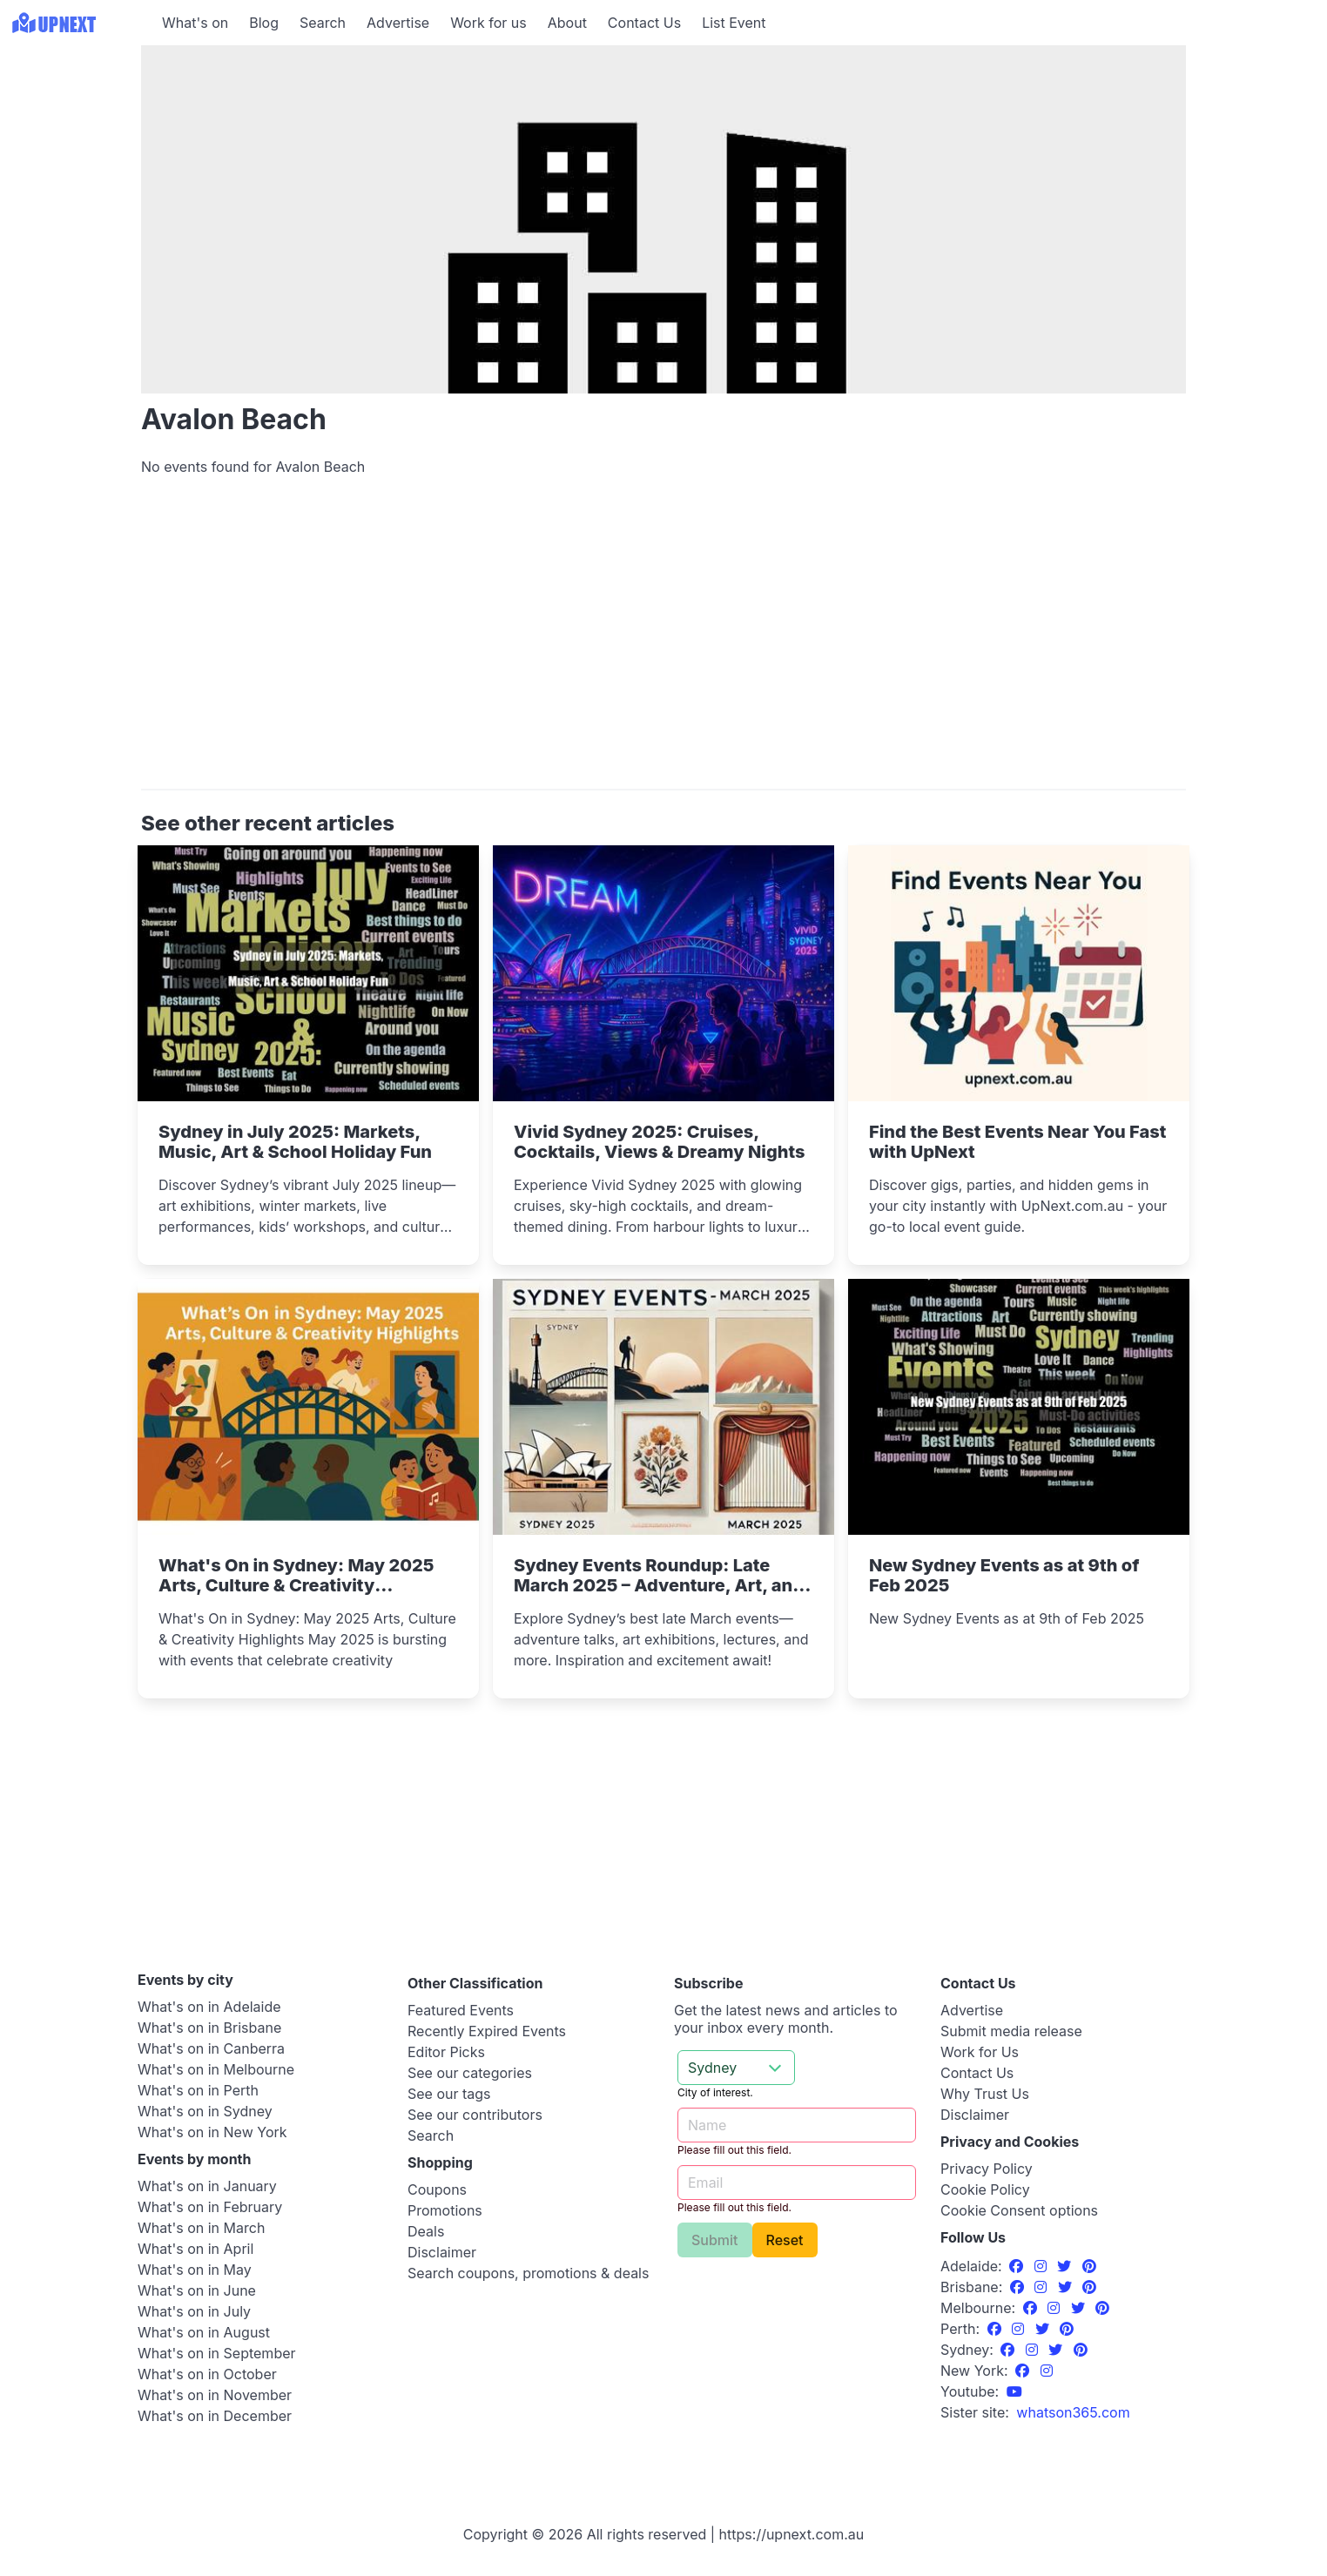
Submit (714, 2240)
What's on (195, 22)
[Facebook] (1018, 2266)
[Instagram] (1042, 2266)
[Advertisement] (663, 641)
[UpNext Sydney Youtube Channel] (1014, 2391)
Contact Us (644, 22)
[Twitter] (1066, 2266)
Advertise (398, 22)
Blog (264, 22)
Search (323, 22)
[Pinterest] (1089, 2266)
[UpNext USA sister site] (1073, 2412)
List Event (733, 22)
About (567, 22)
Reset (785, 2240)
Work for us (488, 22)
